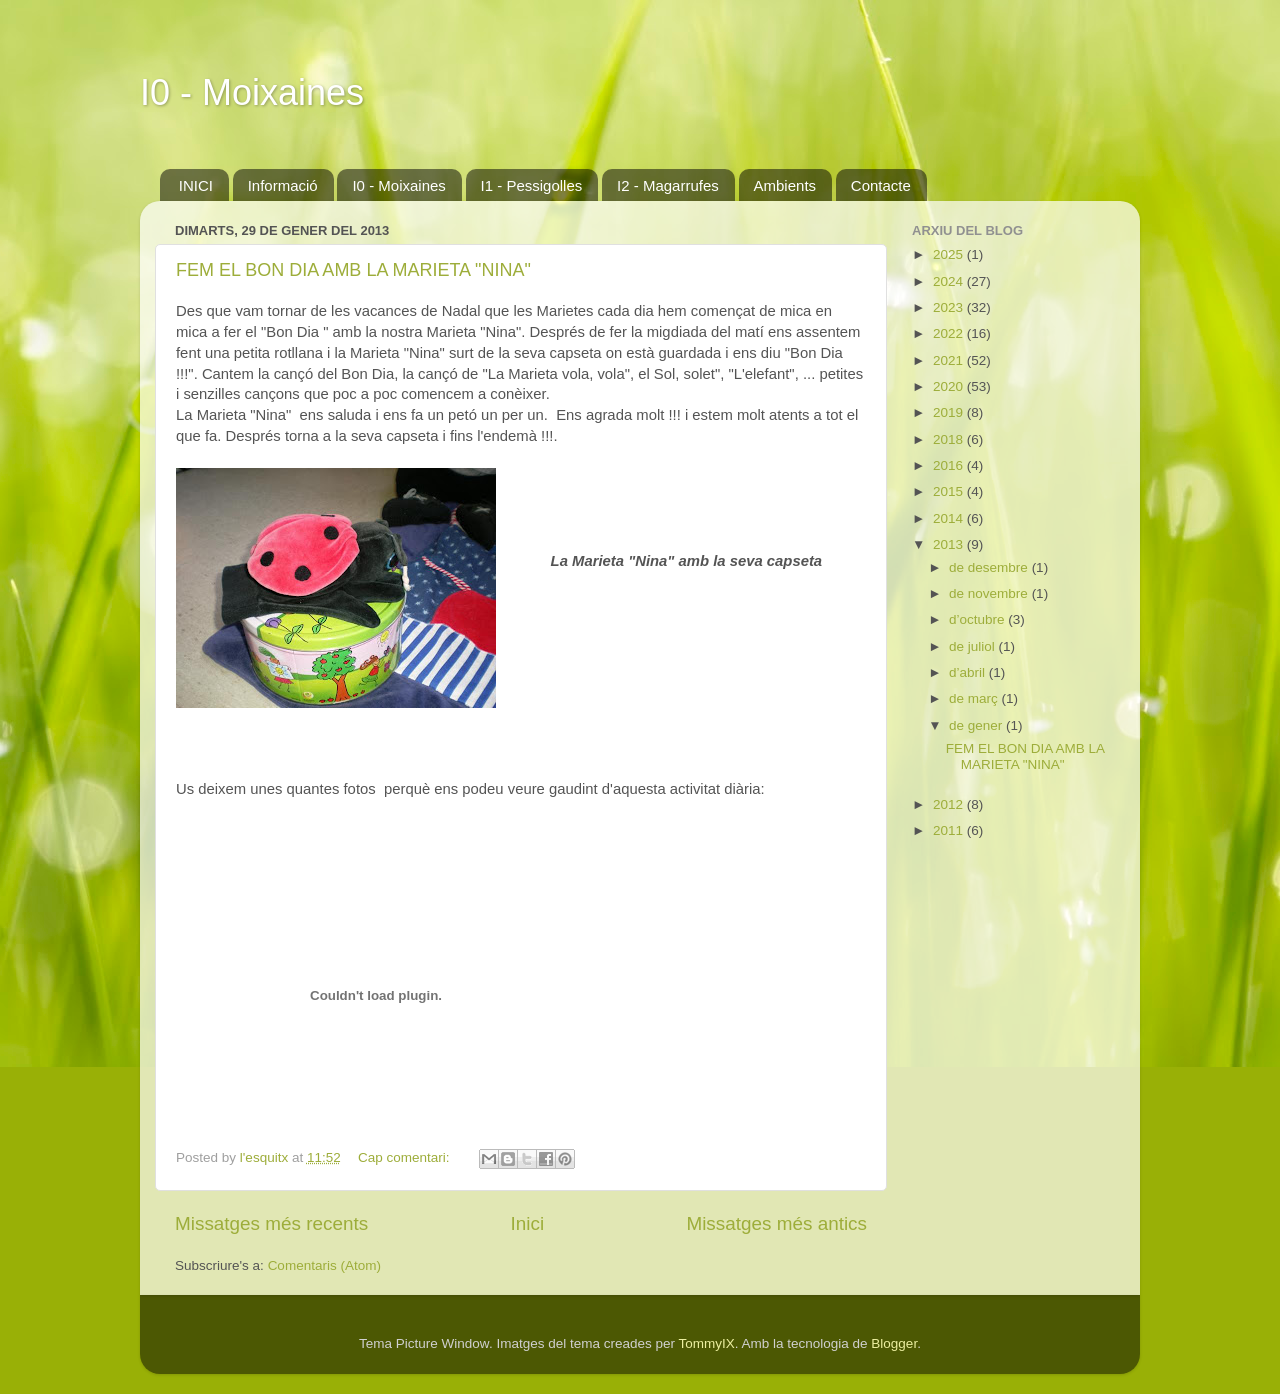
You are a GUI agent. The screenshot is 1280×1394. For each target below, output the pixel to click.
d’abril (969, 672)
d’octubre (978, 619)
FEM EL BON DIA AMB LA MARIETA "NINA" (353, 270)
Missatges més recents (271, 1223)
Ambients (785, 185)
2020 (950, 386)
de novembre (990, 593)
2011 (950, 830)
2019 (950, 412)
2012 (950, 804)
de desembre (990, 567)
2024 (950, 281)
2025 (950, 254)
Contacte (881, 185)
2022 (950, 333)
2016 (950, 465)
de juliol (974, 646)
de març (975, 698)
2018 (950, 439)
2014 (950, 518)
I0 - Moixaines (252, 92)
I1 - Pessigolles (532, 185)
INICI (196, 185)
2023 (950, 307)
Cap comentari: (405, 1157)
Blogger (894, 1343)
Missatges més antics (776, 1223)
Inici (528, 1223)
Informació (283, 185)
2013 (950, 544)
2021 (950, 360)
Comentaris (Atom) (324, 1265)
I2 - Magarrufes (668, 185)
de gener (977, 725)
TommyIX (706, 1343)
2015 (950, 491)
